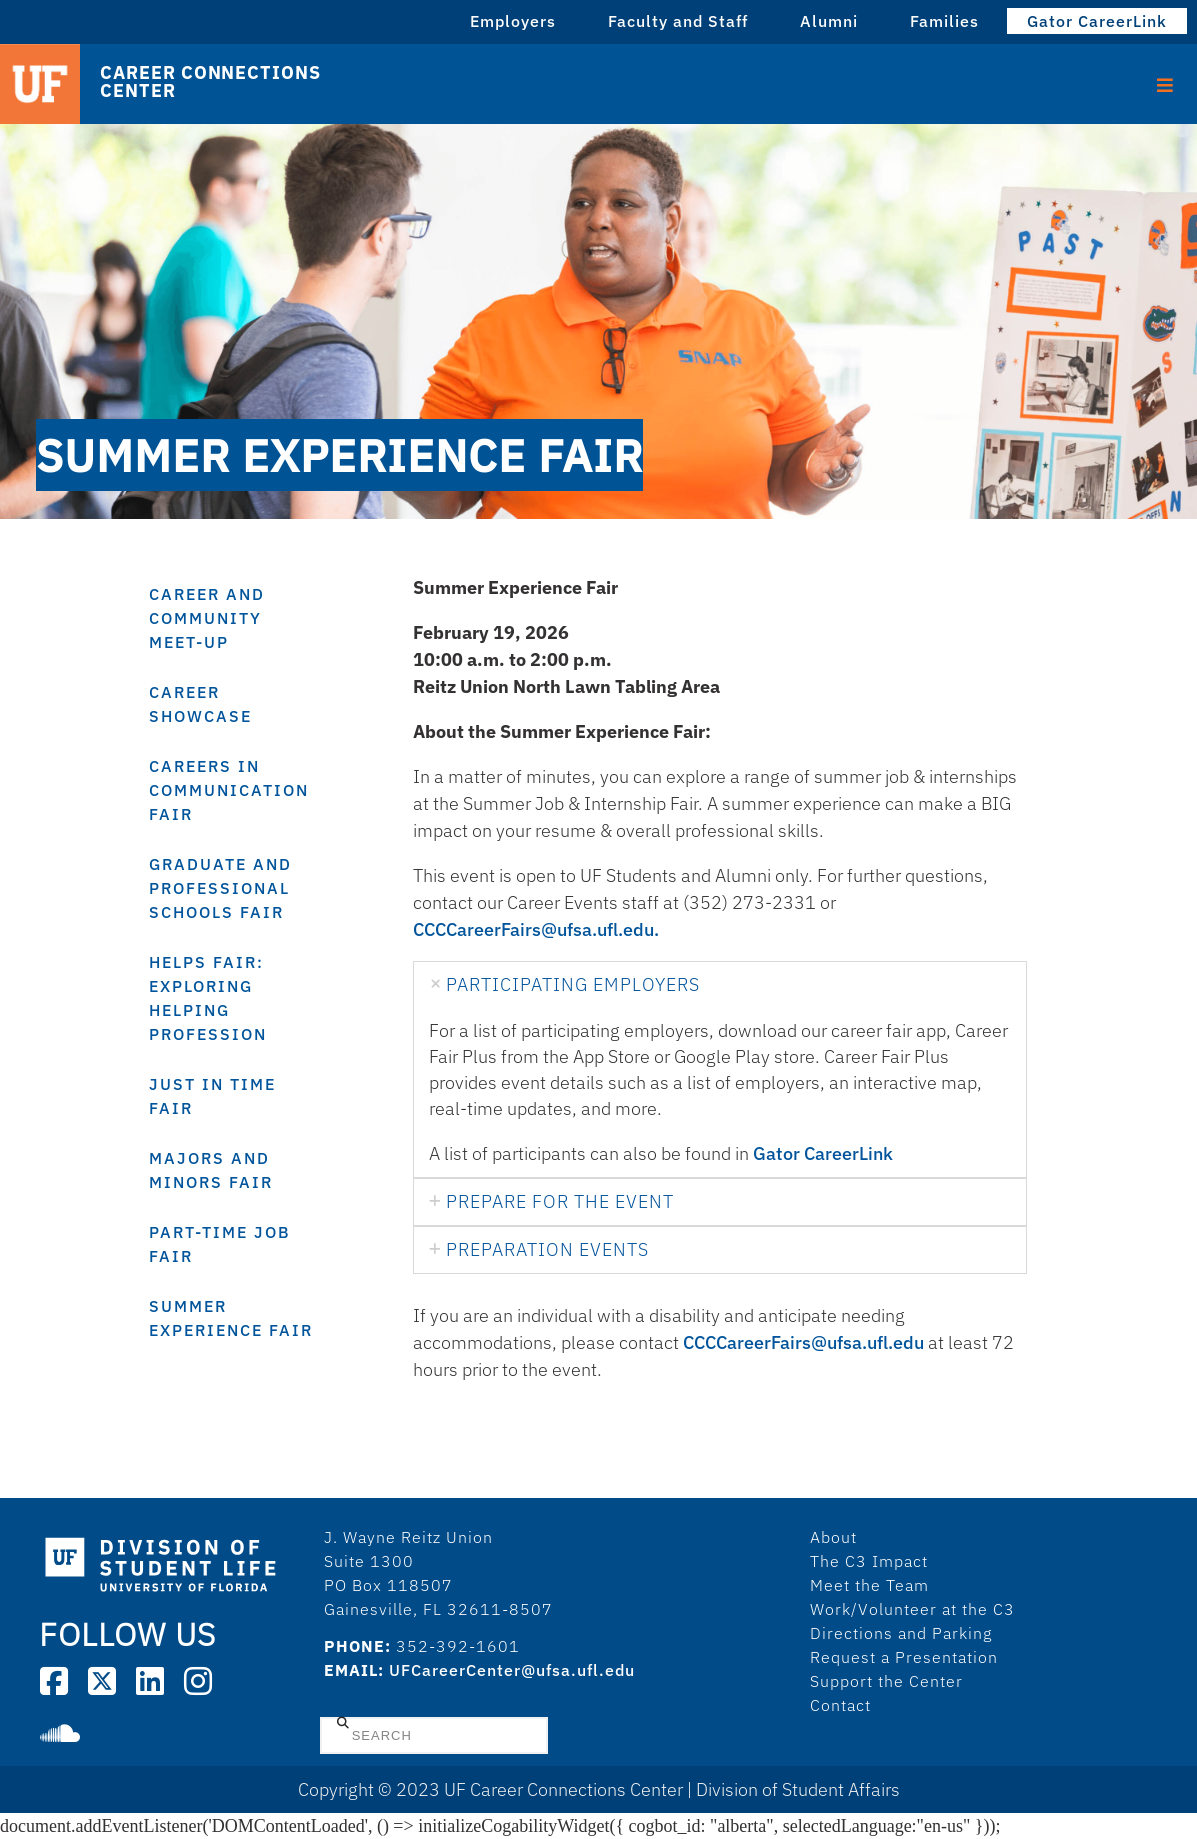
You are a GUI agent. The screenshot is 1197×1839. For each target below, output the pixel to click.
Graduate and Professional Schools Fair (220, 888)
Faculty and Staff (678, 21)
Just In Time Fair (212, 1096)
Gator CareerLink (1097, 21)
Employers (513, 21)
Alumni (829, 21)
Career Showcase (200, 704)
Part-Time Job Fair (220, 1244)
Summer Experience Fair (231, 1318)
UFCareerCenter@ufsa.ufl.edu (512, 1670)
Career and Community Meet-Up (207, 618)
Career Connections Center (210, 82)
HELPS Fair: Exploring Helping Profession (208, 998)
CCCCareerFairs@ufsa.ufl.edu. (536, 929)
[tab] (720, 985)
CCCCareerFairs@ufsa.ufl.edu (803, 1342)
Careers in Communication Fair (229, 790)
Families (944, 21)
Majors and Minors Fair (211, 1170)
